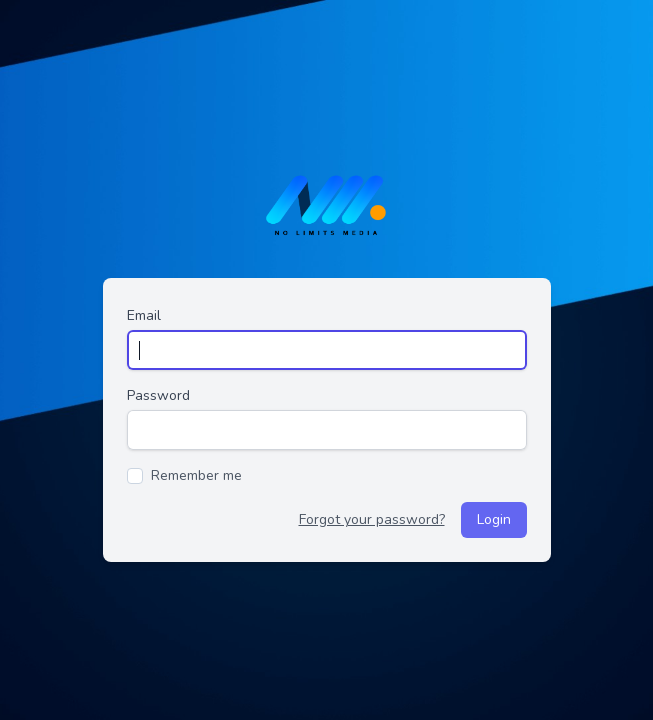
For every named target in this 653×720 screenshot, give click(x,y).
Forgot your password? (372, 519)
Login (494, 519)
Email (144, 315)
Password (158, 395)
